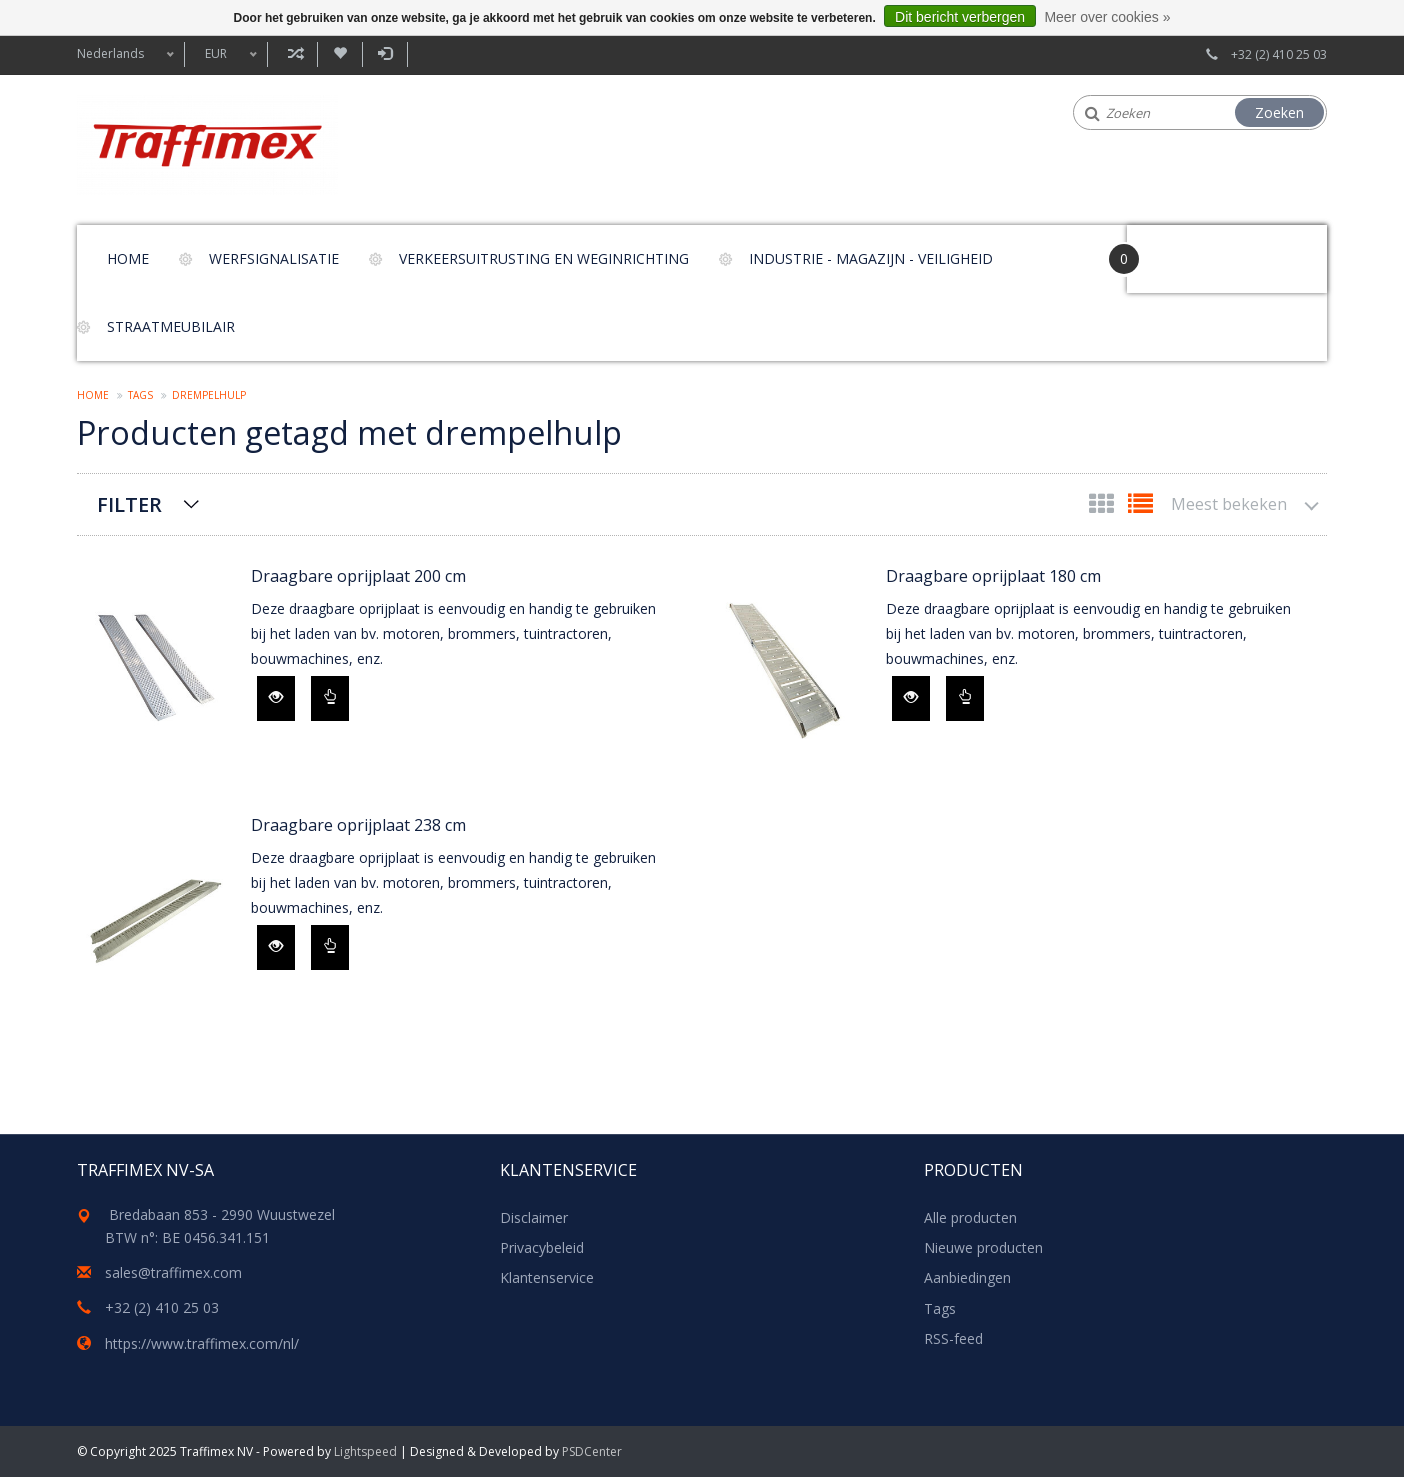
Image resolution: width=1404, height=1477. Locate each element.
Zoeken (1279, 112)
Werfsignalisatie (274, 258)
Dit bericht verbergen (960, 17)
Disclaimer (534, 1217)
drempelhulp (209, 395)
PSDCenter (592, 1451)
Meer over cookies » (1107, 17)
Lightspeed (365, 1451)
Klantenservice (547, 1277)
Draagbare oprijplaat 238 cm (358, 825)
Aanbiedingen (967, 1277)
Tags (140, 395)
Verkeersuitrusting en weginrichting (544, 258)
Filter (129, 504)
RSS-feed (953, 1338)
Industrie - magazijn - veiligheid (871, 258)
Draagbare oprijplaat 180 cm (993, 576)
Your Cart (1183, 249)
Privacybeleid (542, 1247)
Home (128, 258)
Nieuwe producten (983, 1247)
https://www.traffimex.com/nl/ (202, 1343)
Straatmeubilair (171, 326)
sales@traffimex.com (173, 1272)
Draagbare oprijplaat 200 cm (358, 576)
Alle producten (970, 1217)
